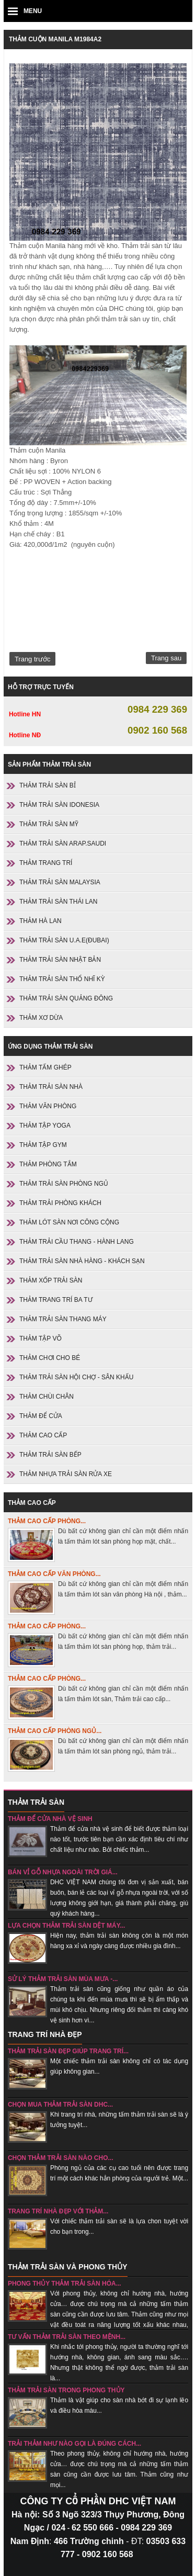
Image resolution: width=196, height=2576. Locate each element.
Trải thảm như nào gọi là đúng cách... (74, 2443)
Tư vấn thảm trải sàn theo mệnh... (66, 2337)
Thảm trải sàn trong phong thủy (66, 2390)
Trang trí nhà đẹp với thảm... (58, 2211)
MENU (33, 11)
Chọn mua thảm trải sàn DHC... (60, 2104)
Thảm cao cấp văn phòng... (54, 1574)
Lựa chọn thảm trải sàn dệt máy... (66, 1925)
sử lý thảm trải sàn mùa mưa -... (63, 1979)
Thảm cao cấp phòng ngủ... (54, 1731)
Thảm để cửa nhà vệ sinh (50, 1819)
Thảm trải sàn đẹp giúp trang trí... (68, 2051)
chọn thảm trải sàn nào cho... (60, 2158)
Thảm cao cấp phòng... (47, 1521)
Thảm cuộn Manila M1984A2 (55, 39)
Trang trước (32, 659)
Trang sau (166, 658)
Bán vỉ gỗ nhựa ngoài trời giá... (63, 1872)
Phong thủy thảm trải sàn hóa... (64, 2283)
